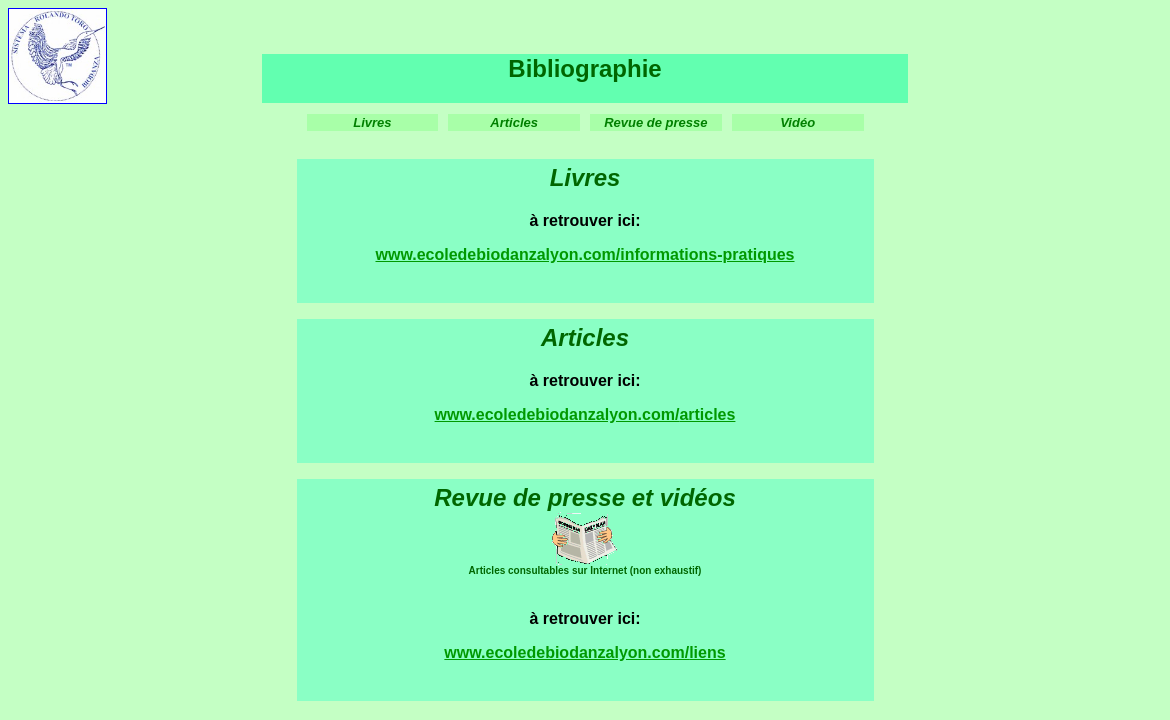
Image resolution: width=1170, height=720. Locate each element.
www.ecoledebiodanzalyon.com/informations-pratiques (584, 254)
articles (707, 414)
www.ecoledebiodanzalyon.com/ (557, 414)
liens (707, 652)
